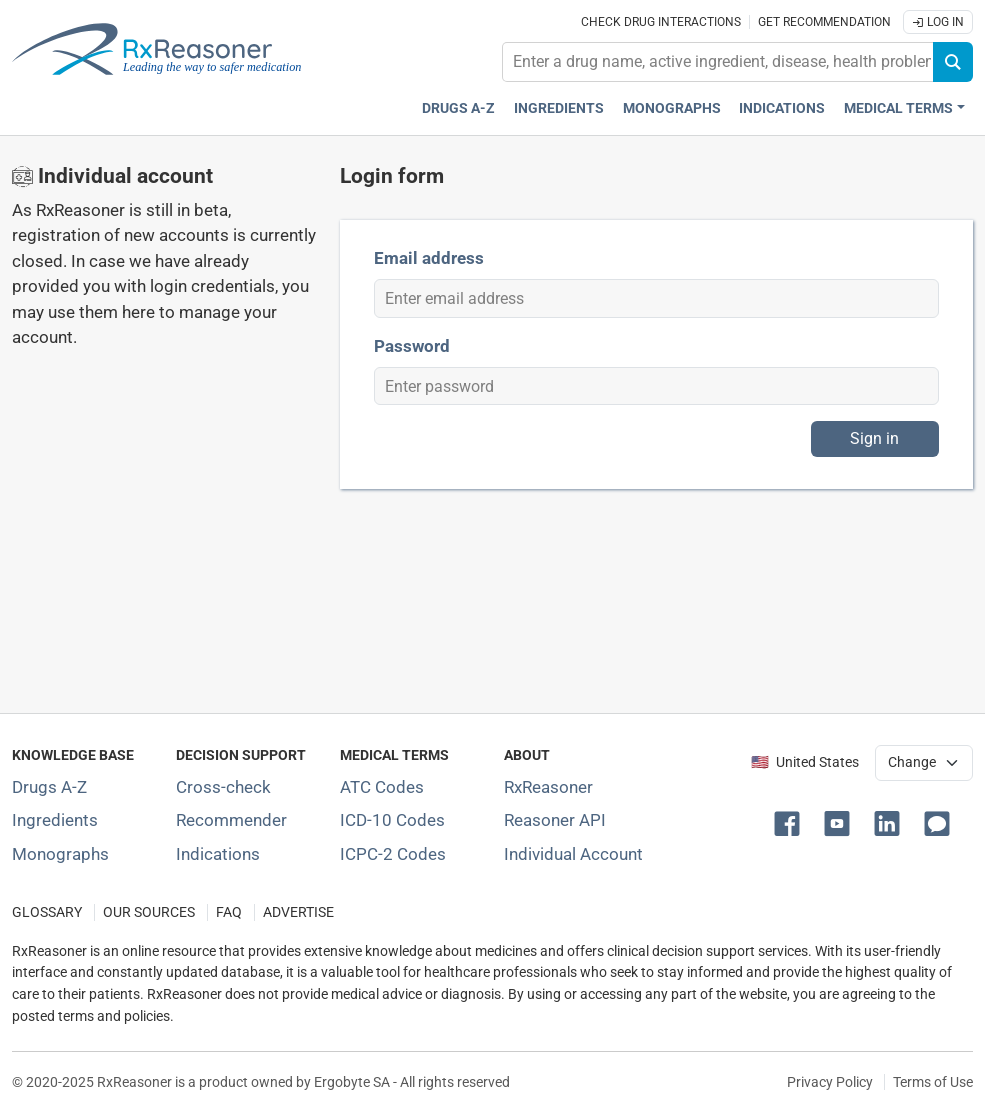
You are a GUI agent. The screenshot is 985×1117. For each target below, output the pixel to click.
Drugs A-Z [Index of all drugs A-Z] (49, 787)
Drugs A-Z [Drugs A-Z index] (458, 108)
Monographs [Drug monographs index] (672, 108)
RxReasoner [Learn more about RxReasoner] (548, 787)
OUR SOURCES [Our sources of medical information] (149, 912)
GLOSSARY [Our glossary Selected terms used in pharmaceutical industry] (47, 912)
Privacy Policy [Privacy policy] (830, 1082)
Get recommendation (824, 22)
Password (412, 346)
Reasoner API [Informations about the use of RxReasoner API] (555, 820)
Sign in (874, 438)
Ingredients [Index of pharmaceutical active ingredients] (55, 820)
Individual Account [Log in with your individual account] (573, 854)
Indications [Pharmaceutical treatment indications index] (782, 108)
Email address (429, 258)
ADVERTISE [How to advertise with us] (298, 912)
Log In (938, 22)
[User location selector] (924, 763)
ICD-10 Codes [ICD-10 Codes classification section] (392, 820)
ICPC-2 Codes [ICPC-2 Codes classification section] (393, 854)
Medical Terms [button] (898, 108)
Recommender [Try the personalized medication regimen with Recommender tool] (231, 820)
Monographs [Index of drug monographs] (60, 854)
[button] (791, 822)
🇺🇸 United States (805, 762)
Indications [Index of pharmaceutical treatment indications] (218, 854)
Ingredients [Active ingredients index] (559, 108)
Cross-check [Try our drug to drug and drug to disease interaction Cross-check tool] (223, 787)
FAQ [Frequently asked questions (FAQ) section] (229, 912)
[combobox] (718, 62)
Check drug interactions (661, 22)
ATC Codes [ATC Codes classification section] (382, 787)
